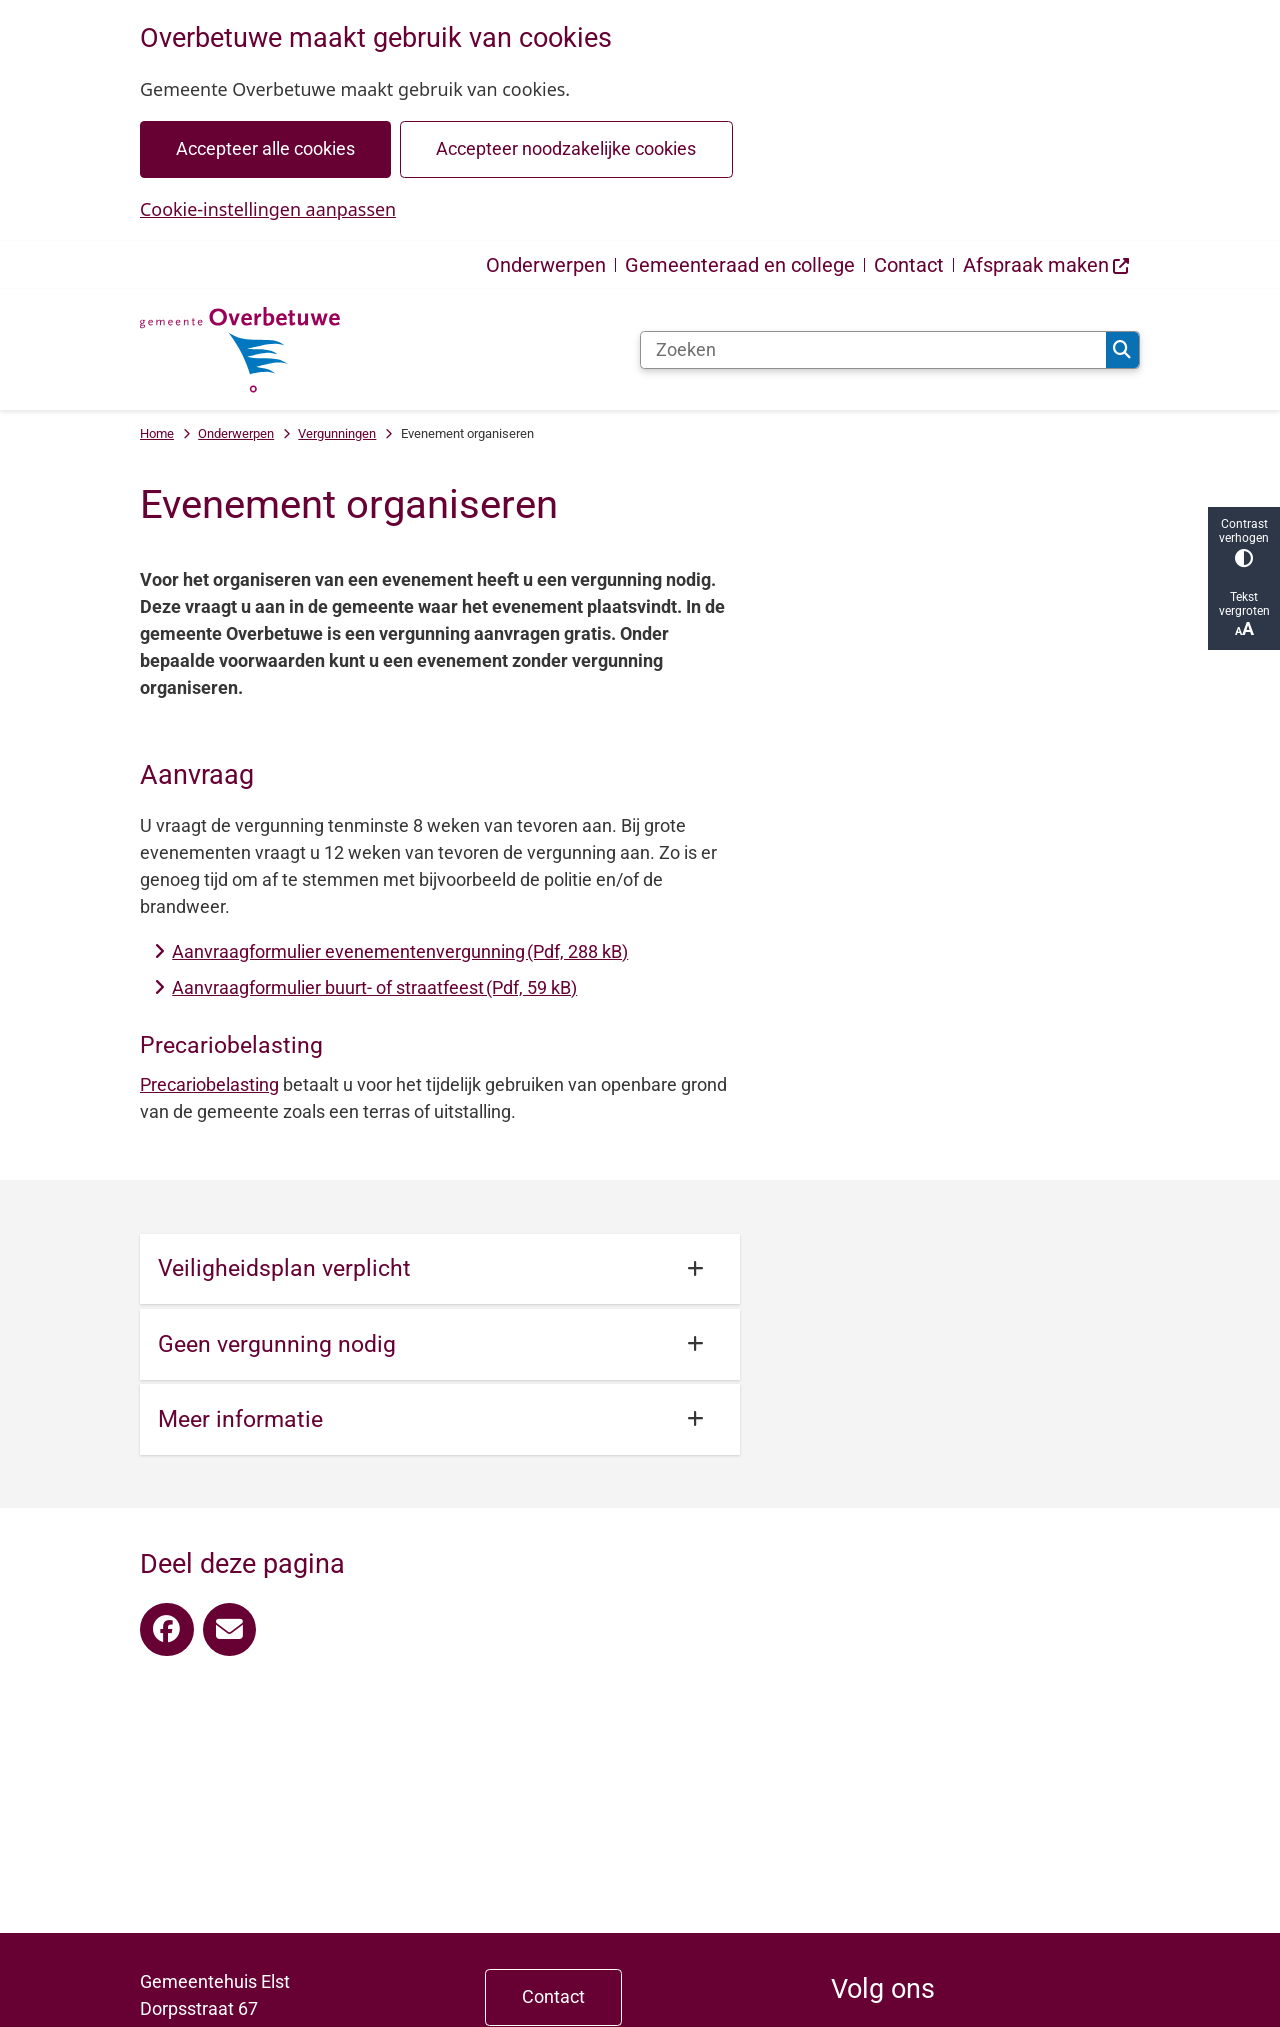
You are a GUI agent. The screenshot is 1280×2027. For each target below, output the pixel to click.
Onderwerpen (236, 433)
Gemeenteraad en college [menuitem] (740, 265)
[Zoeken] (873, 350)
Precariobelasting (209, 1084)
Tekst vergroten (1244, 614)
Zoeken (1122, 350)
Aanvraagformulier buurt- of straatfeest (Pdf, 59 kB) (374, 987)
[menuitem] (1047, 265)
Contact (553, 1996)
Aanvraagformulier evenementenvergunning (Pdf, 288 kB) (400, 951)
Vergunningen (337, 433)
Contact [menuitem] (909, 265)
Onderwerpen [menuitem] (546, 265)
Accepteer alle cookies (265, 148)
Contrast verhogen (1244, 542)
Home (157, 433)
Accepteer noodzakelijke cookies (566, 148)
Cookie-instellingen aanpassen (268, 209)
